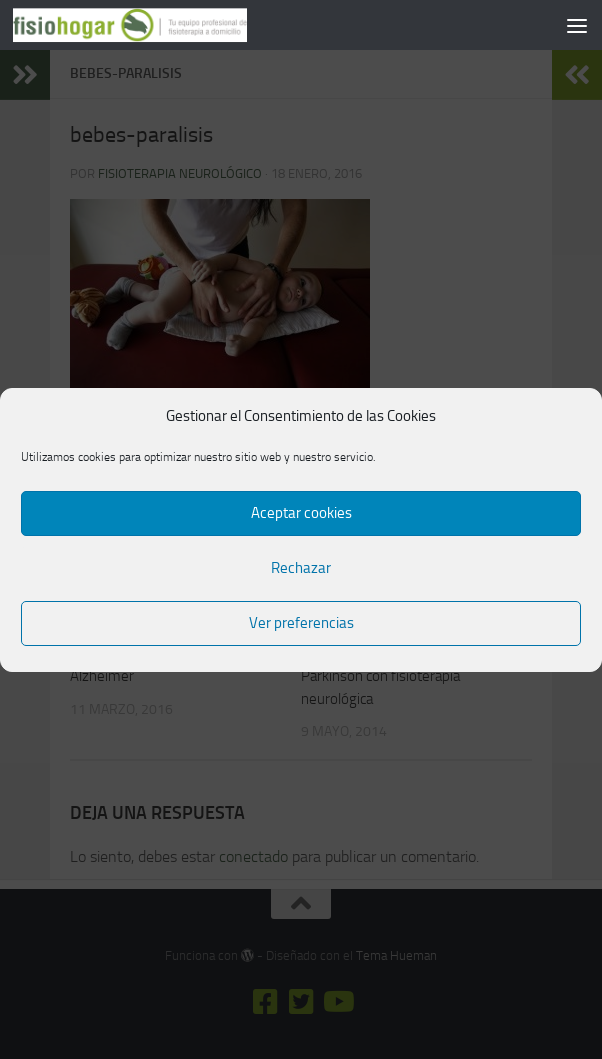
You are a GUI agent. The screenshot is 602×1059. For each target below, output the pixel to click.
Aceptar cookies (301, 513)
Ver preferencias (301, 623)
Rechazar (301, 568)
